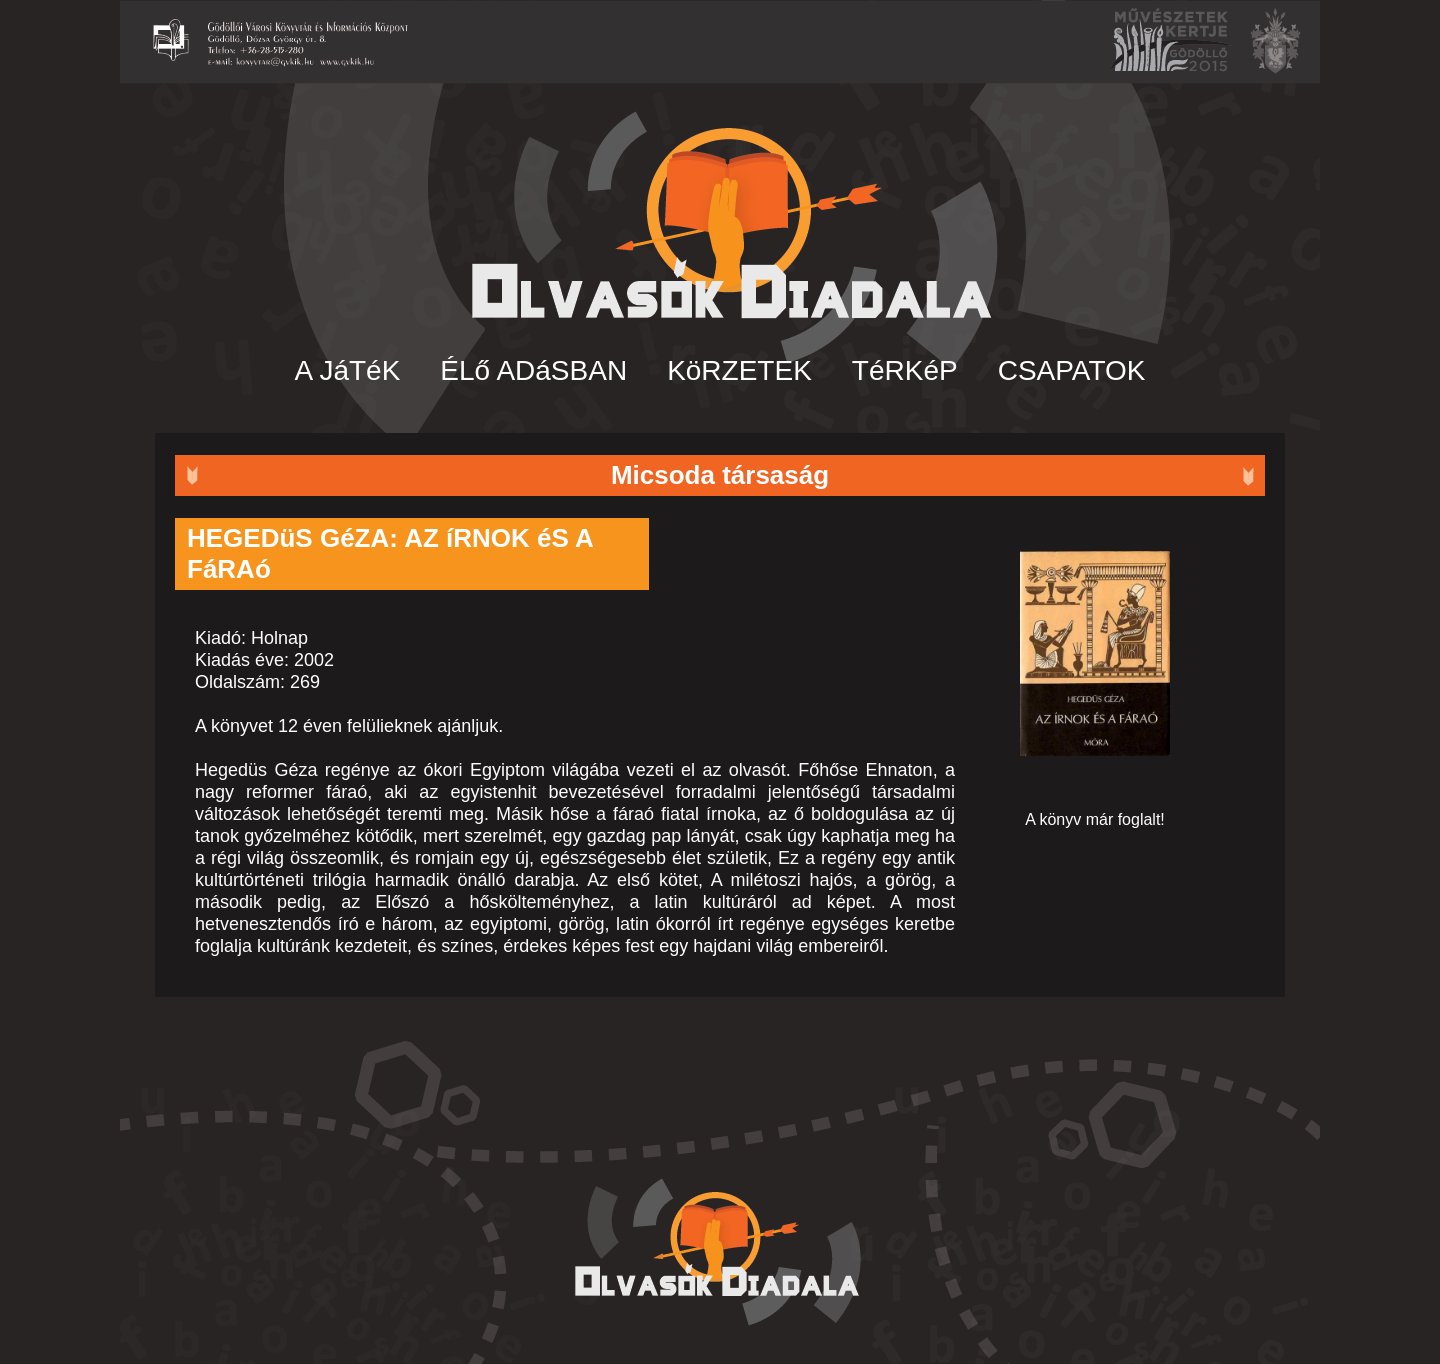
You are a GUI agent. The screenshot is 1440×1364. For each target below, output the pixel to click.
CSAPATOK (1072, 370)
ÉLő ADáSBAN (533, 370)
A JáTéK (348, 370)
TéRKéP (905, 370)
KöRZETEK (739, 370)
